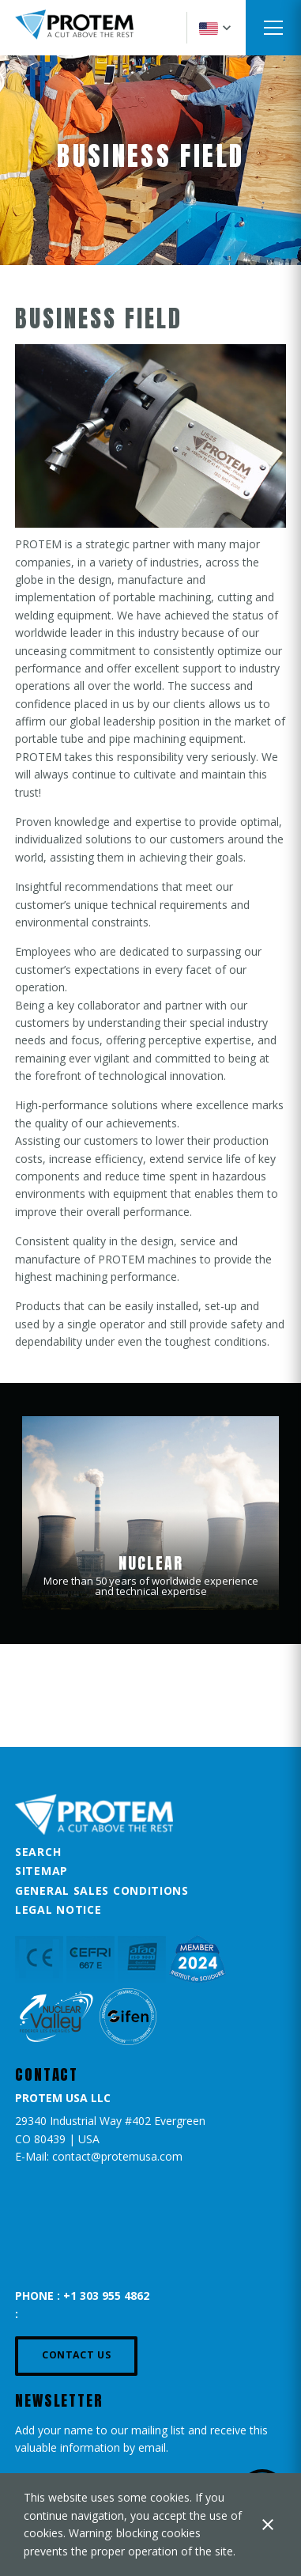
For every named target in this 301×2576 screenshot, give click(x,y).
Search (38, 1851)
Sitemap (41, 1870)
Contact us (76, 2355)
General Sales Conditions (102, 1890)
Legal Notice (58, 1909)
